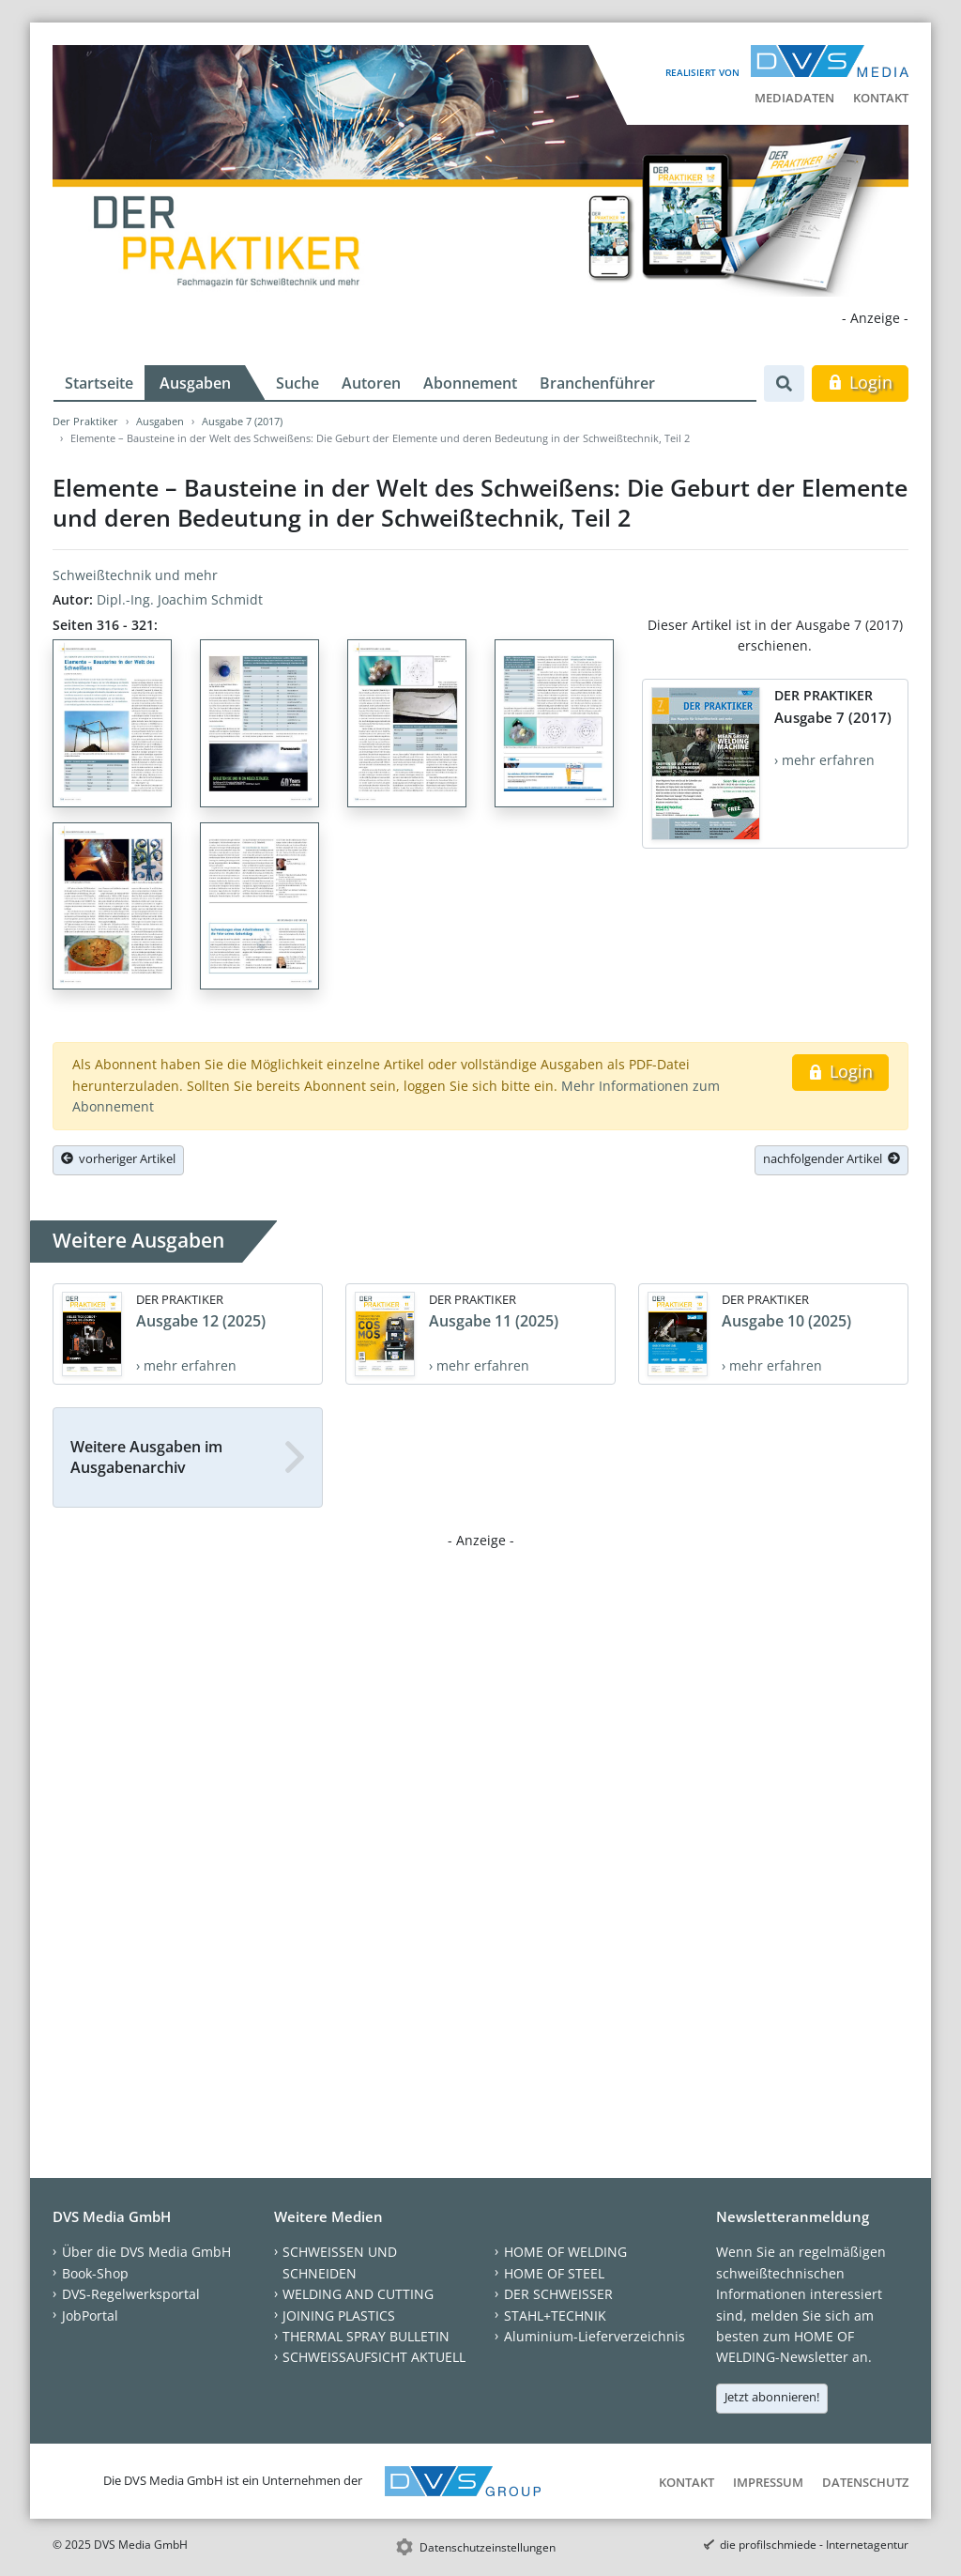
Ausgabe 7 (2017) (242, 421)
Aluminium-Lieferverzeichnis (594, 2336)
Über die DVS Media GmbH (146, 2252)
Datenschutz (865, 2482)
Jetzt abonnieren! (772, 2396)
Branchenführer (597, 383)
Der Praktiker (85, 421)
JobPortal (90, 2315)
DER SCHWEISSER (558, 2294)
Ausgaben (195, 383)
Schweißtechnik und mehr (135, 575)
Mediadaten (794, 97)
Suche (297, 383)
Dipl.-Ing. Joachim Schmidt (180, 599)
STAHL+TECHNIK (555, 2315)
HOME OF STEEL (554, 2273)
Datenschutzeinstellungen (487, 2547)
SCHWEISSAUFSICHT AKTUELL (373, 2357)
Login (860, 382)
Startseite (99, 383)
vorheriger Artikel (118, 1158)
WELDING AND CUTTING (358, 2294)
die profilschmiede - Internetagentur (814, 2545)
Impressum (768, 2482)
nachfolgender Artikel (831, 1158)
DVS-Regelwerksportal (131, 2294)
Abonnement (470, 383)
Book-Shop (95, 2273)
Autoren (371, 383)
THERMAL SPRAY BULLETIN (366, 2336)
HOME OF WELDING (565, 2252)
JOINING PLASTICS (338, 2315)
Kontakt (880, 97)
